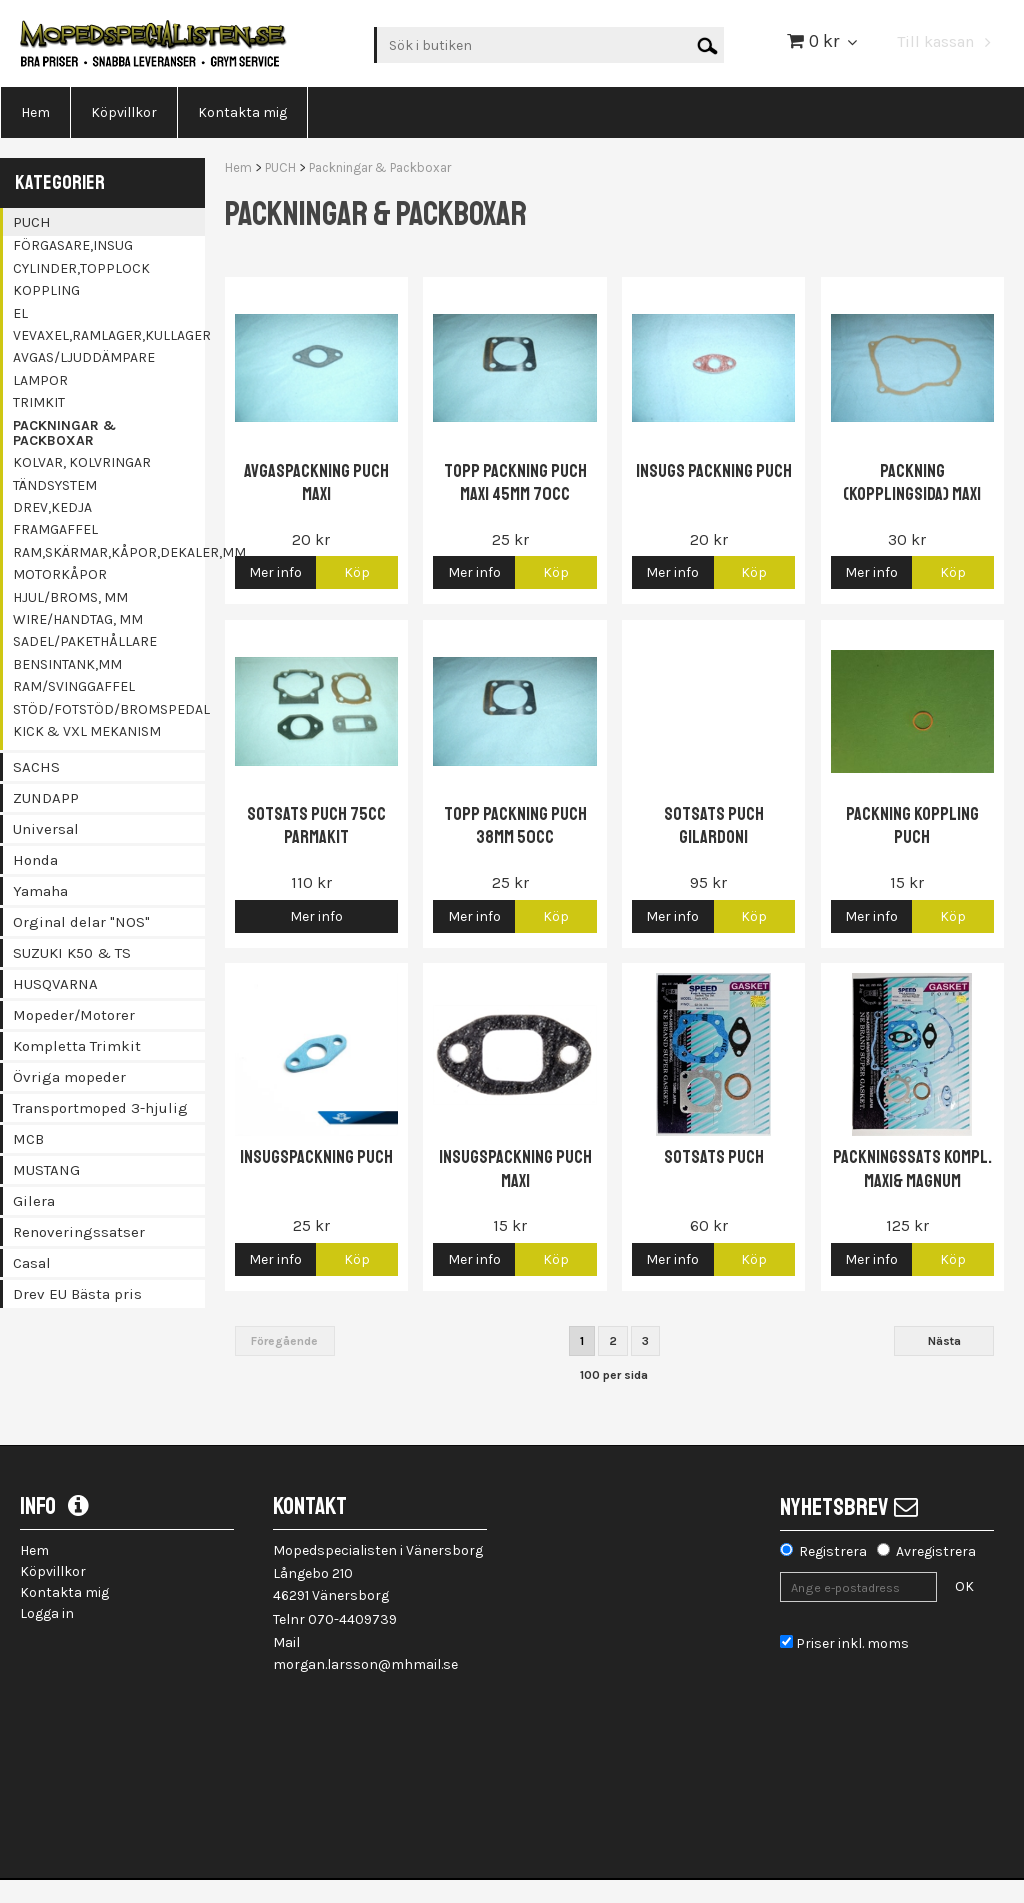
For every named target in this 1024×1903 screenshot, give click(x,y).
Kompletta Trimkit (77, 1046)
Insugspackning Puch (316, 1157)
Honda (35, 860)
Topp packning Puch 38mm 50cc (515, 825)
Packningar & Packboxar (64, 433)
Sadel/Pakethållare (85, 641)
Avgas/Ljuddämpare (84, 357)
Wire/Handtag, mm (78, 619)
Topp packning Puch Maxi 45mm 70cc (515, 482)
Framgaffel (55, 529)
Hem (238, 167)
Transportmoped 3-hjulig (100, 1108)
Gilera (34, 1201)
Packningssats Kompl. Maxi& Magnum (912, 1168)
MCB (28, 1139)
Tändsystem (55, 485)
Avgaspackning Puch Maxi (316, 482)
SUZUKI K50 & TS (72, 953)
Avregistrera (936, 1551)
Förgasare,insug (73, 245)
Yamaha (40, 891)
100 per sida (614, 1375)
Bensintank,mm (67, 664)
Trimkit (39, 402)
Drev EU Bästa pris (77, 1294)
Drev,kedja (52, 507)
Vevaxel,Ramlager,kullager (109, 335)
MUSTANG (46, 1170)
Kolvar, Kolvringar (82, 462)
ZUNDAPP (46, 798)
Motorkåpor (60, 574)
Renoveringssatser (79, 1232)
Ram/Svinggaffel (74, 686)
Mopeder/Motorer (74, 1015)
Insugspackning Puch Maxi (515, 1168)
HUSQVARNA (55, 984)
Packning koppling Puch (912, 825)
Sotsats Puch (714, 1157)
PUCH (32, 222)
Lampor (40, 380)
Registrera (833, 1551)
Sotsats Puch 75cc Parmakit (316, 825)
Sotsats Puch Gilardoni (714, 825)
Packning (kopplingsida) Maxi (912, 482)
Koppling (46, 290)
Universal (46, 829)
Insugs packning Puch (714, 471)
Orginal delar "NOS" (81, 922)
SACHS (36, 767)
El (20, 313)
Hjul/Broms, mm (70, 597)
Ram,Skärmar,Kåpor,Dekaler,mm (109, 552)
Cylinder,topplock (81, 268)
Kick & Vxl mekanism (87, 731)
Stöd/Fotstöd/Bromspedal (109, 709)
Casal (32, 1263)
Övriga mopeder (69, 1077)
